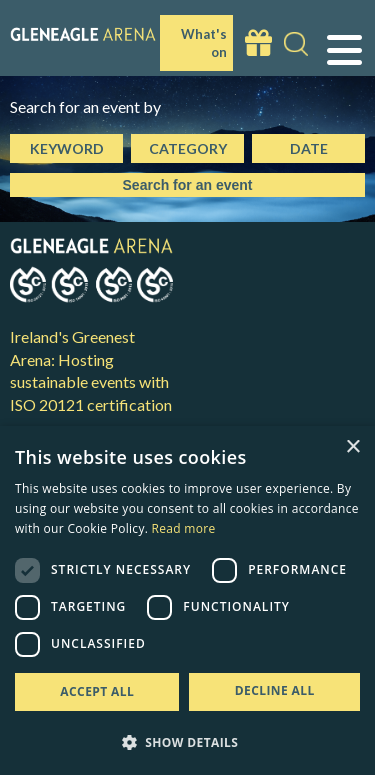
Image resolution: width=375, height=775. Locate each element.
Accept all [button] (97, 691)
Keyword (67, 148)
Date (309, 148)
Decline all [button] (275, 690)
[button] (187, 742)
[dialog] (187, 600)
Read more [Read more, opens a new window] (184, 528)
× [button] (352, 447)
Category (188, 148)
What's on (204, 43)
